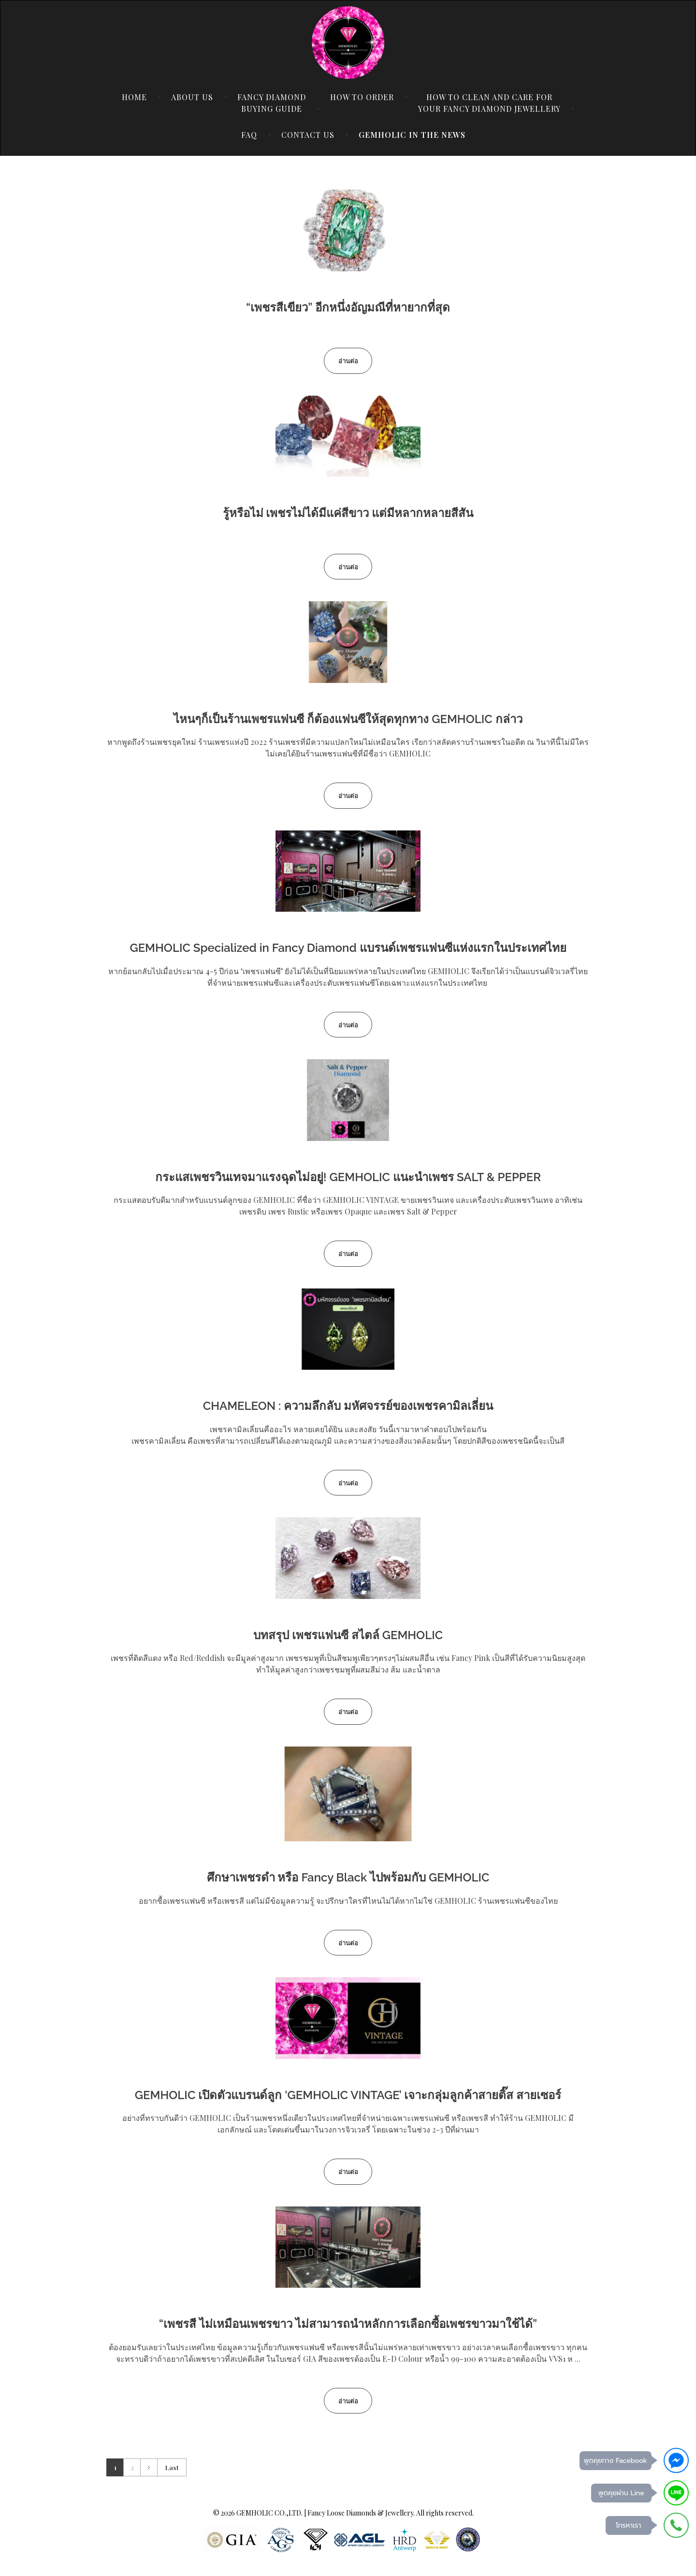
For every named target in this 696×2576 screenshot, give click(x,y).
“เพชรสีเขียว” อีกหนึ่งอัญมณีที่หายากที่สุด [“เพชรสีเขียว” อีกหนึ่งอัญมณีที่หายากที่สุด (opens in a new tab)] (348, 307)
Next (148, 2467)
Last (172, 2467)
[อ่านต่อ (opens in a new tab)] (348, 360)
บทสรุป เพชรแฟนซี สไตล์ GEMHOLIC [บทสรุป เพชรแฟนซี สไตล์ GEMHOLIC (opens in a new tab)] (348, 1635)
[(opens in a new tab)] (348, 230)
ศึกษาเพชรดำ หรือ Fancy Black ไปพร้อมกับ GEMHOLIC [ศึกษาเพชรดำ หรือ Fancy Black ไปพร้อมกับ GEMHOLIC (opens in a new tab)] (348, 1877)
